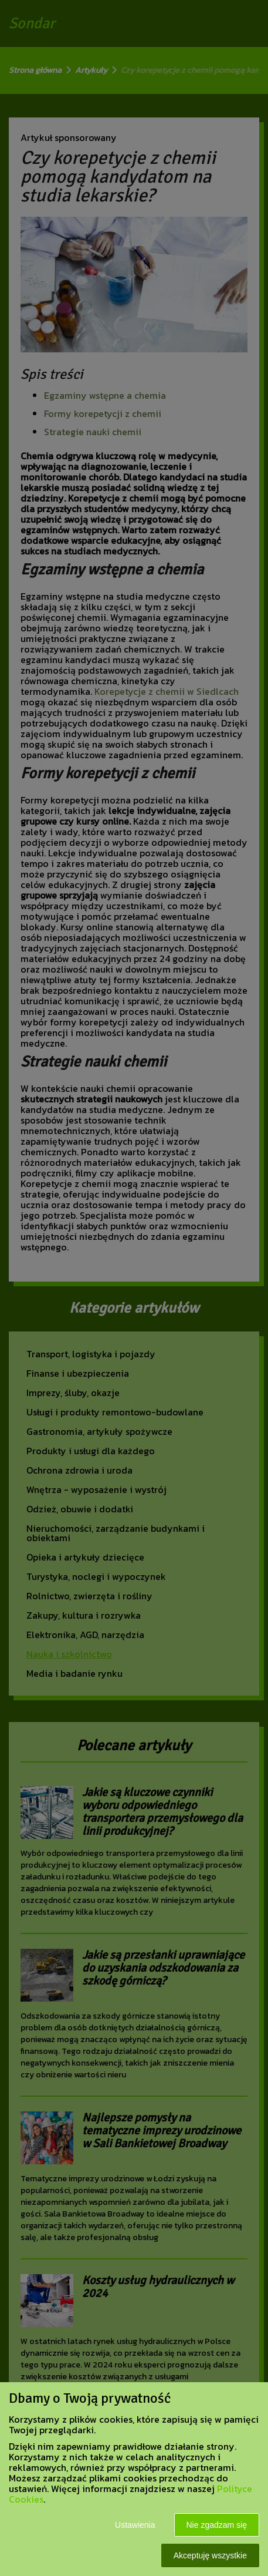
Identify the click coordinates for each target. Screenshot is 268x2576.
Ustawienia (135, 2525)
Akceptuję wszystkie (210, 2555)
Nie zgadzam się (216, 2525)
